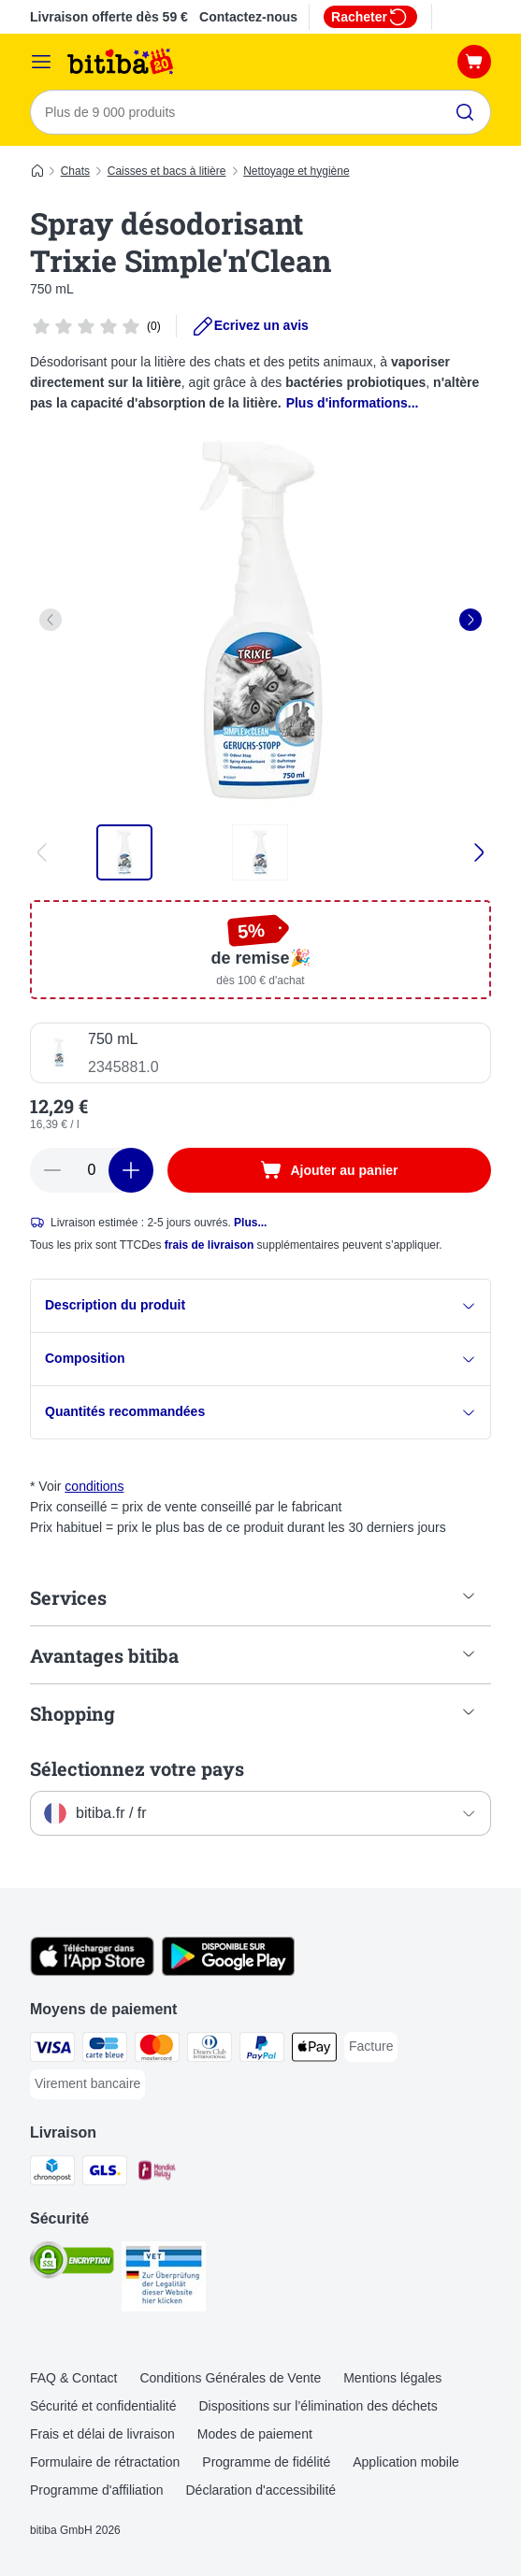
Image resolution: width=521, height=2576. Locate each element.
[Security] (72, 2263)
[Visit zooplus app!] (92, 1971)
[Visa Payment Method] (52, 2050)
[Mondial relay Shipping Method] (157, 2173)
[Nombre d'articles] (92, 1170)
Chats (75, 171)
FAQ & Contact (73, 2377)
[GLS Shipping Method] (104, 2173)
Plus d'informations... (352, 402)
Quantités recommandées (260, 1412)
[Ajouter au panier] (329, 1170)
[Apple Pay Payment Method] (314, 2050)
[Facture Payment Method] (371, 2047)
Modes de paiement (254, 2433)
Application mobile (406, 2461)
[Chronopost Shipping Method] (52, 2173)
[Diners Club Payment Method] (209, 2050)
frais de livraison (209, 1245)
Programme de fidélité (266, 2461)
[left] (50, 619)
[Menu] (41, 61)
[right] (470, 619)
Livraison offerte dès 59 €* (111, 16)
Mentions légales (392, 2377)
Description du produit (260, 1305)
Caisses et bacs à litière (167, 171)
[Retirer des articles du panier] (52, 1170)
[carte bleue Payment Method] (104, 2050)
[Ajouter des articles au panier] (131, 1170)
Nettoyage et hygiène (296, 171)
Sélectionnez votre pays (137, 1768)
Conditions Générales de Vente (230, 2377)
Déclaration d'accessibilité (260, 2490)
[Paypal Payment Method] (261, 2050)
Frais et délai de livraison (102, 2433)
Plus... (250, 1222)
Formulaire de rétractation (105, 2461)
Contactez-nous (248, 16)
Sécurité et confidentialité (103, 2405)
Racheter (370, 17)
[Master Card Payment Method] (157, 2050)
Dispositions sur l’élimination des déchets (317, 2405)
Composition (260, 1359)
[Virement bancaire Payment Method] (87, 2084)
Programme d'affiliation (96, 2490)
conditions (94, 1486)
